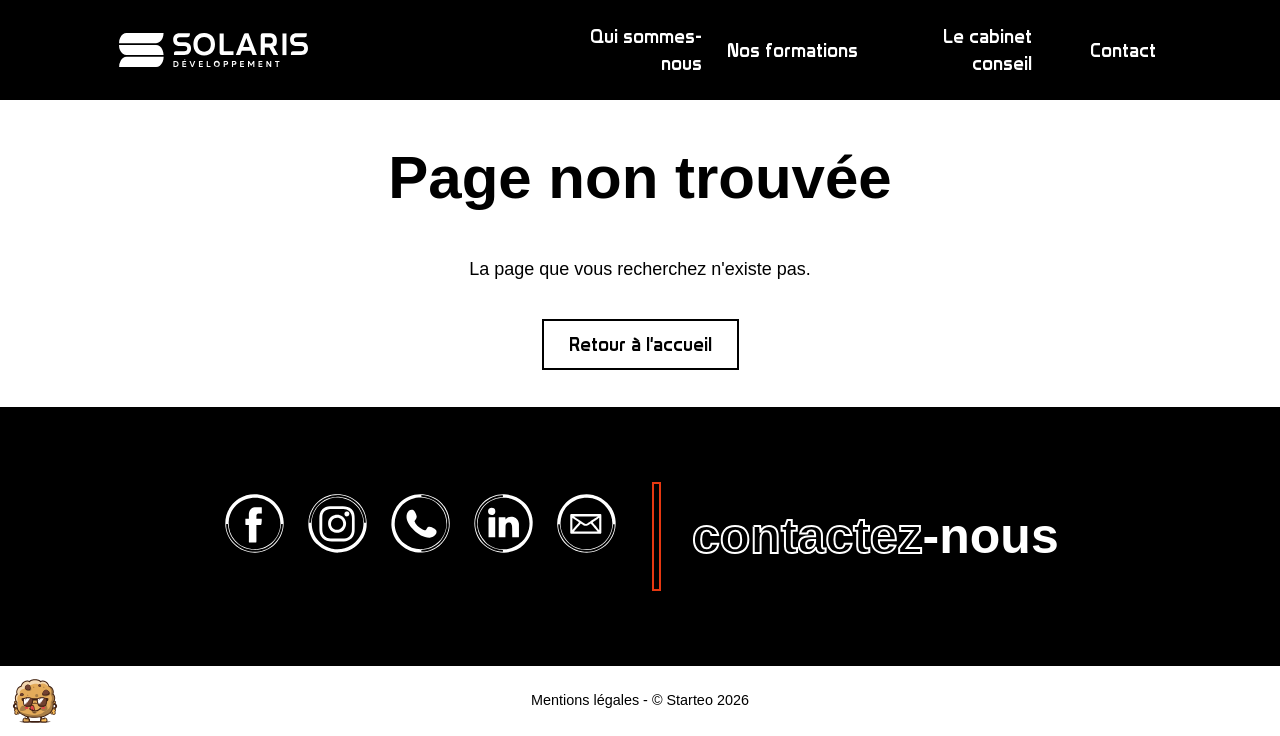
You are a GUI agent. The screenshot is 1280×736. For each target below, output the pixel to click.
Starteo (689, 700)
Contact (1123, 50)
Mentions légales (585, 700)
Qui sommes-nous (646, 50)
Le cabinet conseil (987, 50)
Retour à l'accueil (640, 344)
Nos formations (792, 50)
